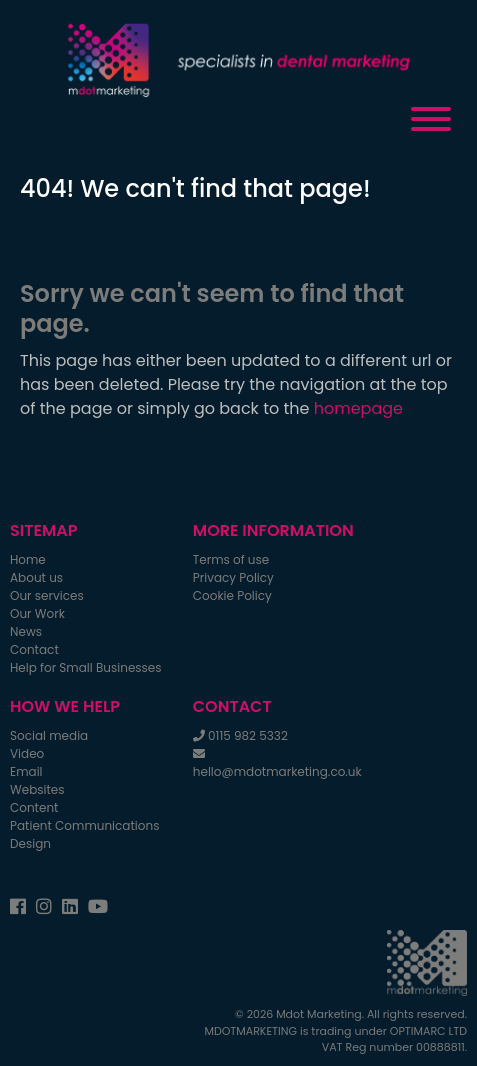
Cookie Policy (232, 595)
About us (36, 577)
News (26, 631)
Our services (47, 595)
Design (30, 843)
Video (27, 753)
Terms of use (231, 559)
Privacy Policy (233, 577)
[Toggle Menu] (431, 119)
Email (26, 771)
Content (34, 807)
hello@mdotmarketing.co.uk (277, 771)
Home (28, 559)
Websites (37, 789)
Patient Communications (84, 825)
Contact (34, 649)
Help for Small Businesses (86, 667)
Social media (49, 735)
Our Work (37, 613)
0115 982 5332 (248, 735)
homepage (358, 408)
